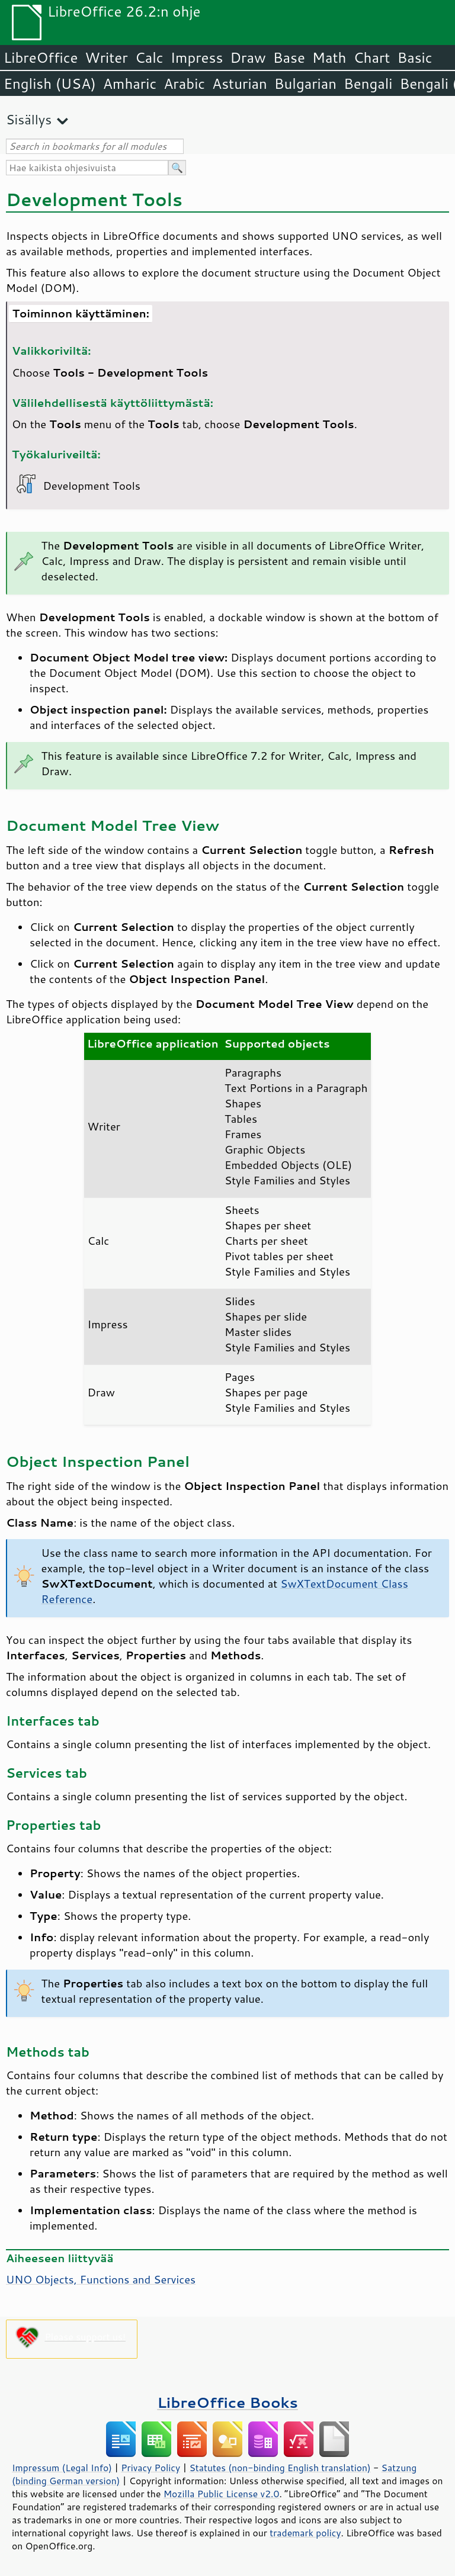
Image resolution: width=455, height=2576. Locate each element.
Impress (197, 57)
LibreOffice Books (227, 2402)
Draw (247, 57)
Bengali (368, 83)
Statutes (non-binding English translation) (279, 2467)
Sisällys (29, 119)
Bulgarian (305, 83)
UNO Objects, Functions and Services (101, 2279)
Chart (371, 57)
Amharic (129, 83)
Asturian (239, 83)
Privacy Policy (150, 2467)
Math (329, 57)
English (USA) (50, 83)
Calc (149, 57)
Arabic (184, 83)
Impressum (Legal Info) (62, 2467)
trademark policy (305, 2532)
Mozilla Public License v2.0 (222, 2493)
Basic (414, 57)
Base (289, 57)
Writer (106, 57)
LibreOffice (41, 57)
